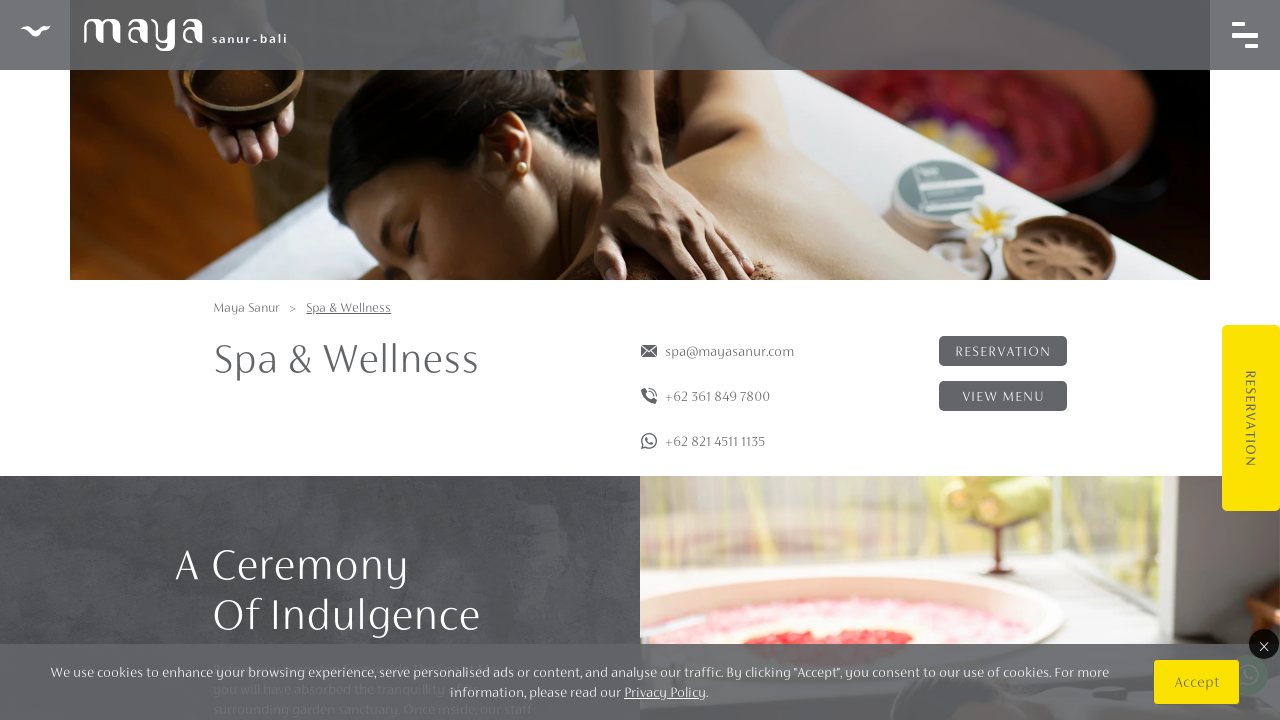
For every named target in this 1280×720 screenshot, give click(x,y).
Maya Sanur (246, 307)
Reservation (1251, 418)
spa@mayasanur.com (729, 351)
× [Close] (1264, 644)
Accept (1196, 681)
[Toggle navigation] (1245, 35)
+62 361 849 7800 (717, 396)
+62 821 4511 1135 (715, 441)
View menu (1003, 396)
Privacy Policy (665, 692)
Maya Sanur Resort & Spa (153, 35)
